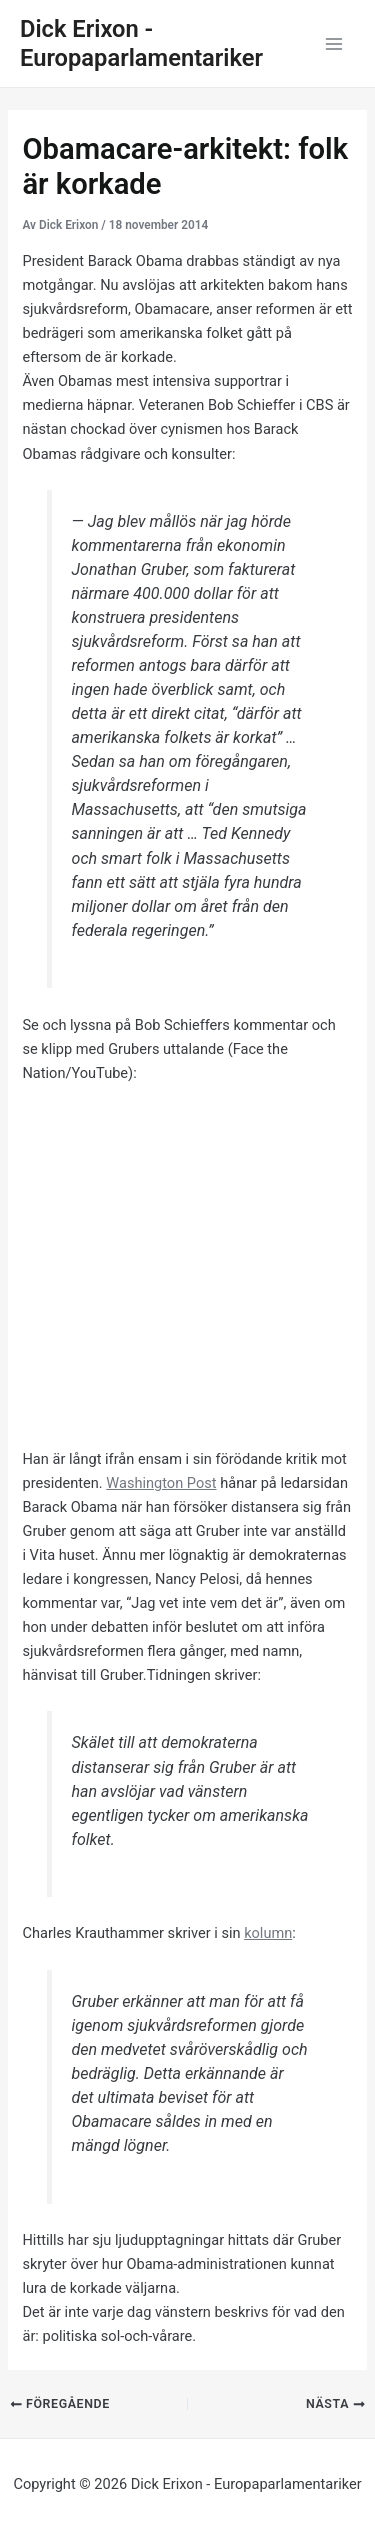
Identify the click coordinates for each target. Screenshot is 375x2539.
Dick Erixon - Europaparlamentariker (141, 43)
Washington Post (161, 1483)
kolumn (268, 1933)
